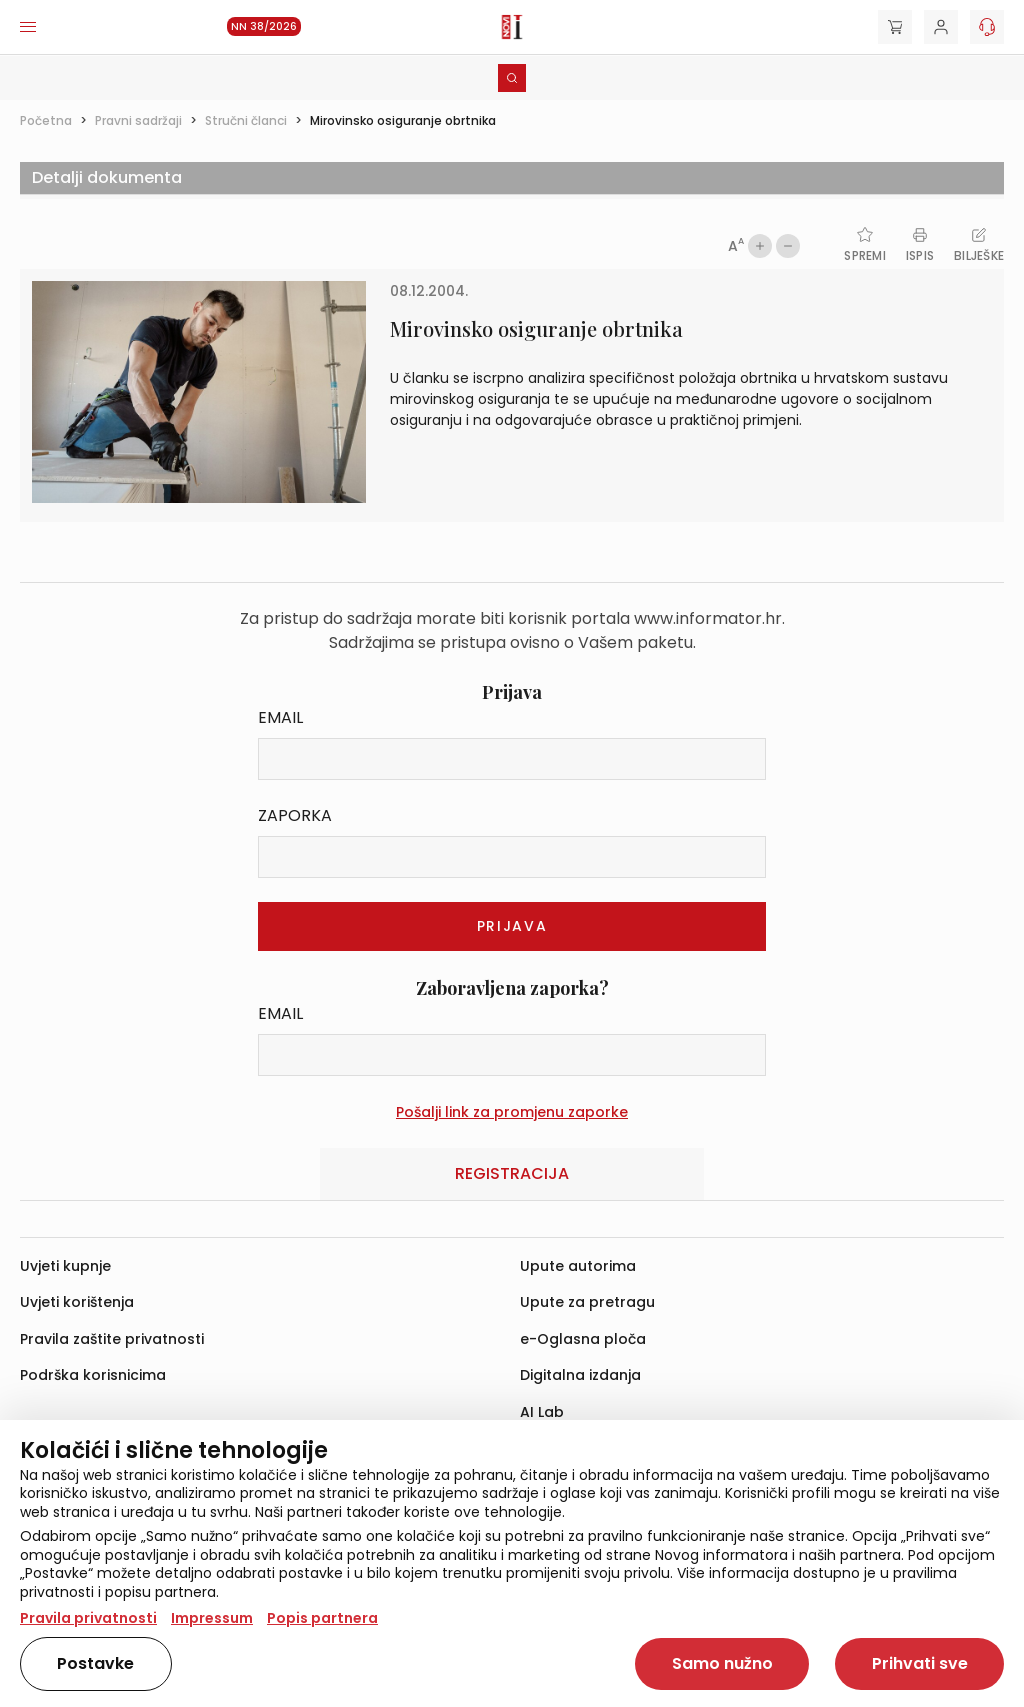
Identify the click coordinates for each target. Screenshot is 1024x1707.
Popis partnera (322, 1618)
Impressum (212, 1618)
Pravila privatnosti (88, 1618)
